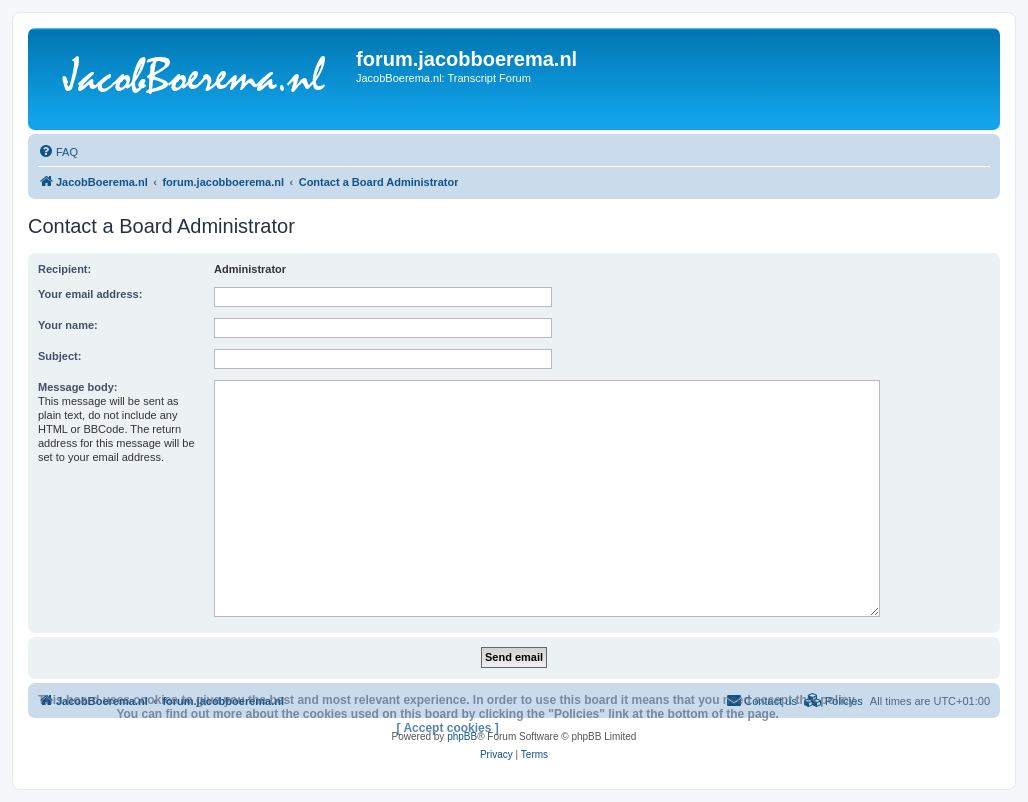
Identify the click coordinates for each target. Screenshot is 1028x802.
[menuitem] (58, 152)
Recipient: (64, 269)
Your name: (68, 325)
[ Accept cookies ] (448, 728)
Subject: (59, 356)
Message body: (77, 387)
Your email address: (90, 294)
